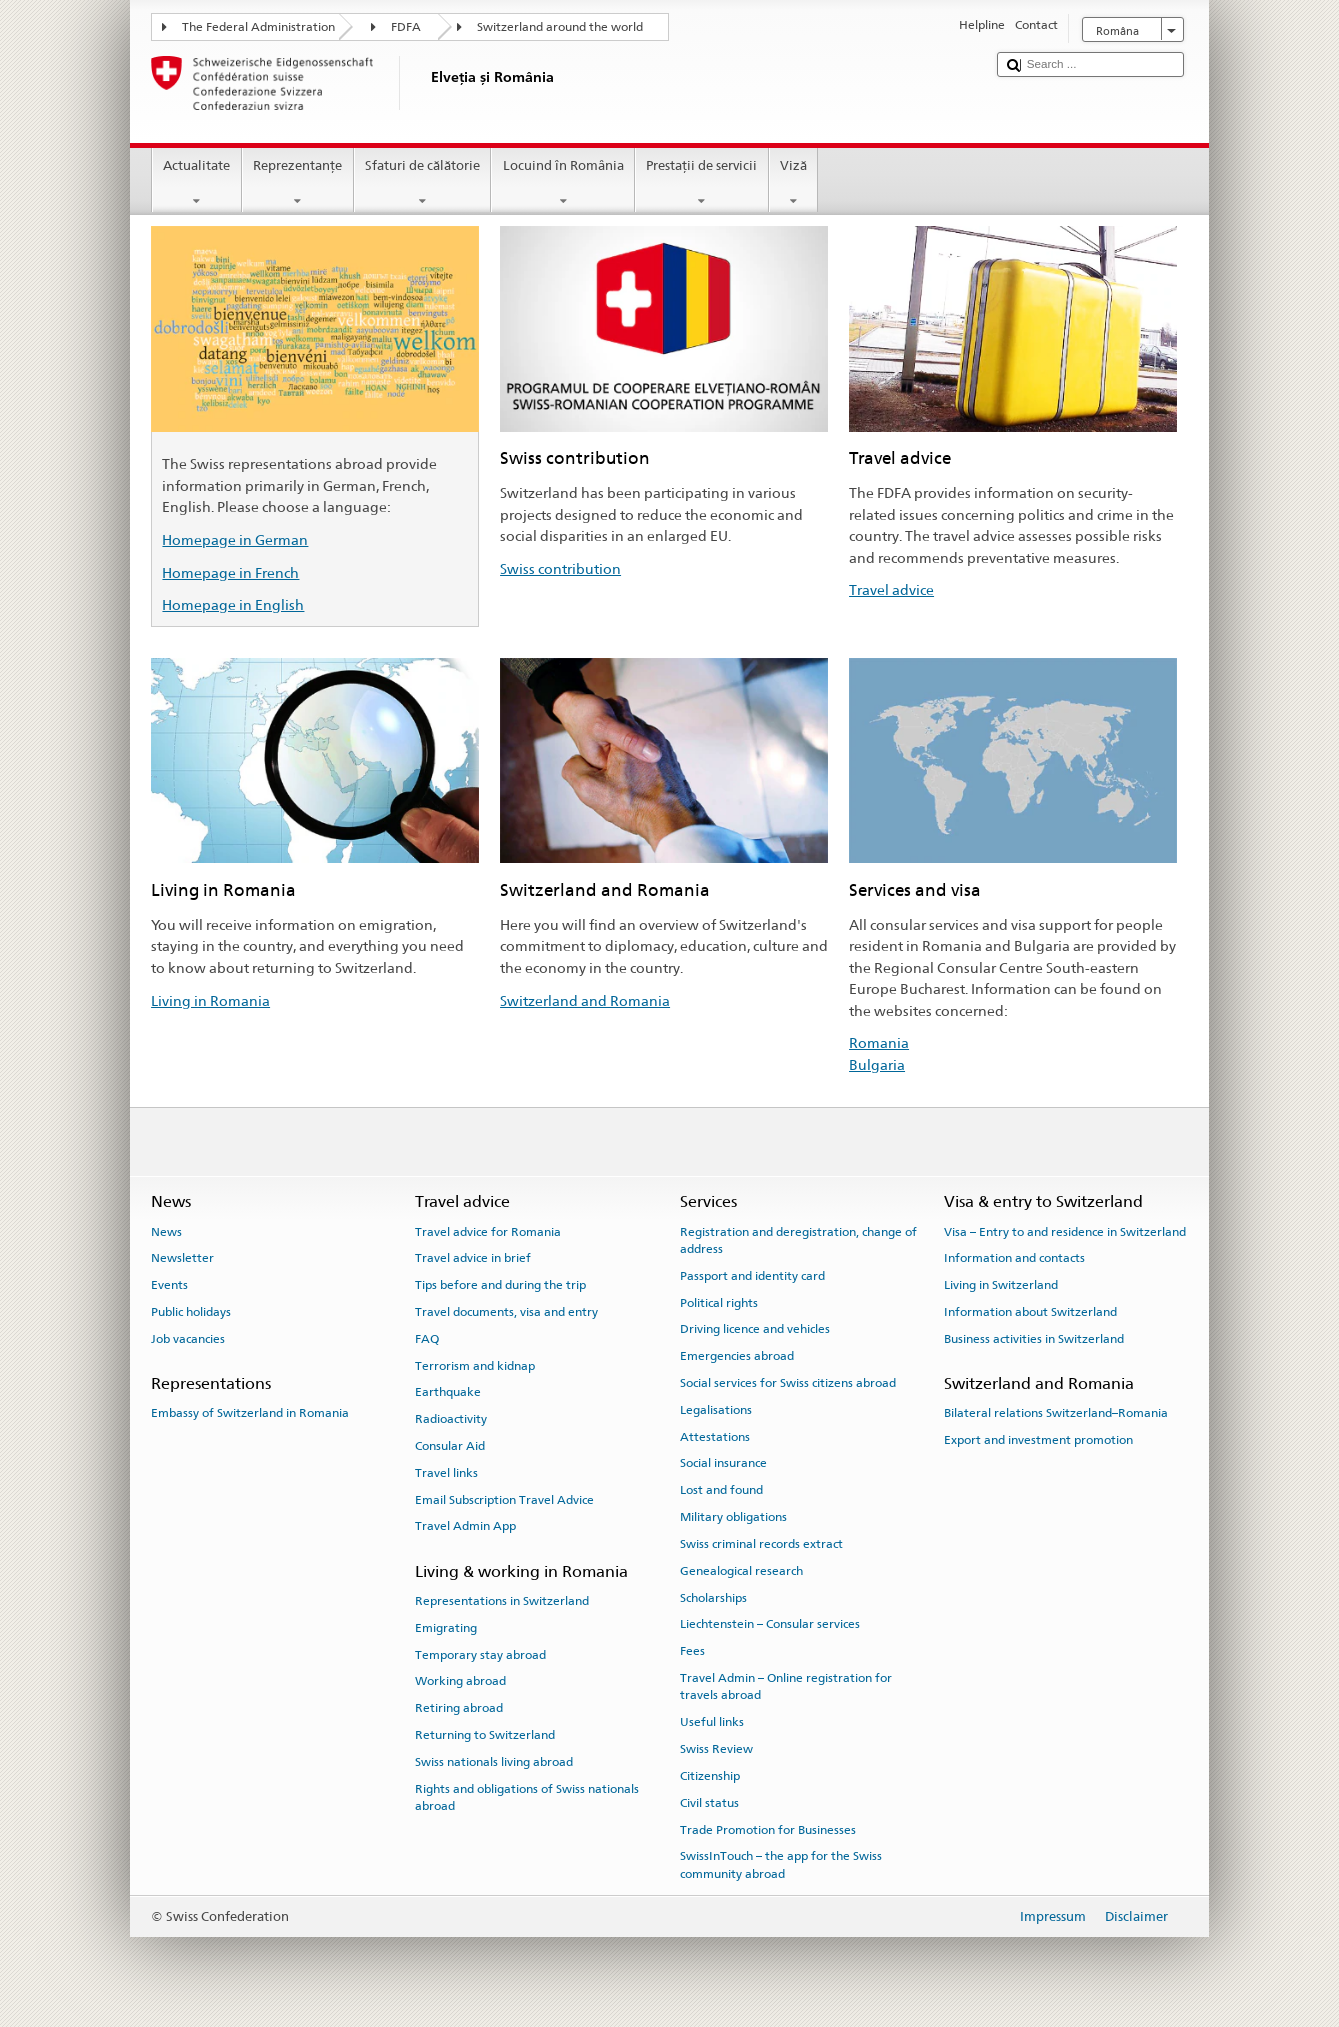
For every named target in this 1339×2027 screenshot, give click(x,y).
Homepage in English (233, 604)
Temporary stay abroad (480, 1654)
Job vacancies (188, 1339)
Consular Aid (450, 1446)
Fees (692, 1651)
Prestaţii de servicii (702, 183)
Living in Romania (210, 1000)
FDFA (406, 27)
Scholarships (713, 1597)
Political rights (719, 1302)
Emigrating (446, 1628)
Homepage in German (235, 539)
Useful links (712, 1722)
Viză (794, 183)
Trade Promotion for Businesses (768, 1829)
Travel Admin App (465, 1526)
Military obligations (733, 1517)
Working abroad (460, 1681)
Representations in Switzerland (502, 1601)
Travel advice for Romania (488, 1231)
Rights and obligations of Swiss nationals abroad (527, 1797)
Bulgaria (877, 1064)
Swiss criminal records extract (761, 1544)
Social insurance (723, 1463)
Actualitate (197, 183)
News (166, 1231)
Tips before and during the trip (500, 1285)
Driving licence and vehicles (755, 1329)
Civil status (709, 1803)
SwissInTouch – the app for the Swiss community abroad (781, 1864)
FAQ (427, 1339)
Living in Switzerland (1001, 1285)
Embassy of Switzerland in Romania (250, 1413)
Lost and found (721, 1490)
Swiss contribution (560, 568)
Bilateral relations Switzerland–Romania (1056, 1413)
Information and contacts (1014, 1258)
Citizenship (710, 1776)
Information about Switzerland (1030, 1312)
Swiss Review (716, 1749)
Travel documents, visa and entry (506, 1312)
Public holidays (191, 1312)
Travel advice (891, 589)
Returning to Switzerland (485, 1735)
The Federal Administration (258, 27)
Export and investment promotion (1038, 1440)
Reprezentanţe (298, 183)
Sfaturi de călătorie (423, 183)
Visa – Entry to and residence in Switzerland (1065, 1231)
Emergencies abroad (737, 1356)
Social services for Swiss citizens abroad (788, 1383)
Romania (879, 1042)
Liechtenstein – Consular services (770, 1624)
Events (169, 1285)
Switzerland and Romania (585, 1000)
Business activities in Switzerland (1034, 1339)
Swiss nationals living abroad (494, 1762)
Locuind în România (563, 183)
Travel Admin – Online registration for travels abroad (786, 1686)
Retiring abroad (459, 1708)
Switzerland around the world (560, 27)
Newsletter (182, 1258)
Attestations (715, 1437)
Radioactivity (451, 1419)
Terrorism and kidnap (475, 1365)
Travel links (446, 1473)
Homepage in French (230, 572)
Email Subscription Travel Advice (504, 1499)
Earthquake (448, 1392)
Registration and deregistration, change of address (798, 1239)
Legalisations (716, 1410)
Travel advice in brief (473, 1258)
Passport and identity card (752, 1276)
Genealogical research (741, 1571)
